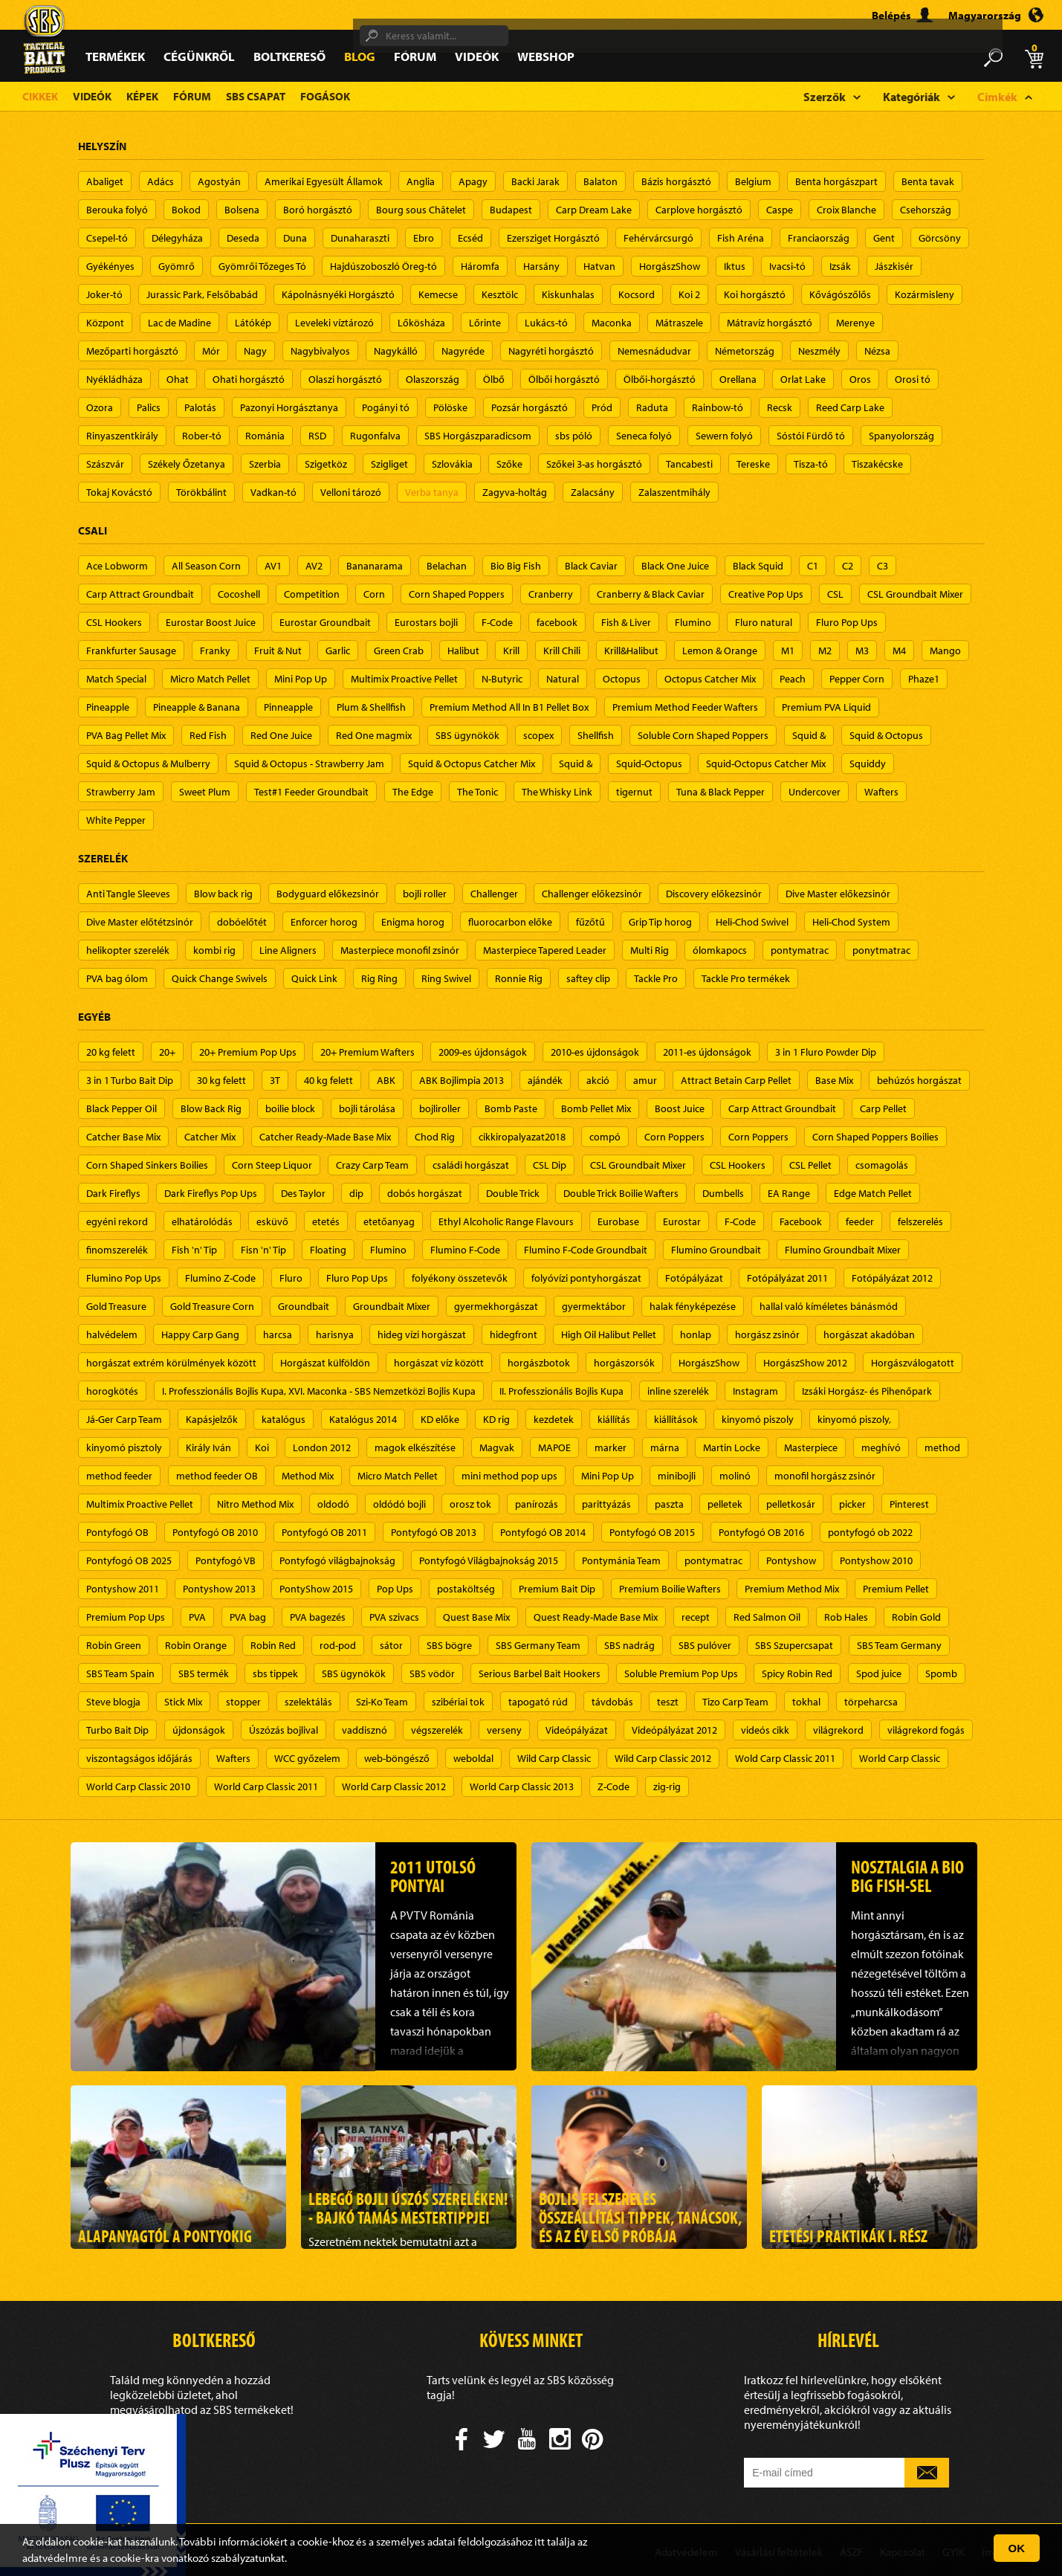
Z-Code (613, 1786)
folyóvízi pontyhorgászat (586, 1278)
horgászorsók (624, 1362)
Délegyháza (177, 238)
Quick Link (314, 978)
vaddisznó (364, 1730)
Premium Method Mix (792, 1588)
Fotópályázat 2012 (892, 1278)
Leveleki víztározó (334, 322)
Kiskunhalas (568, 294)
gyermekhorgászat (496, 1306)
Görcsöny (940, 238)
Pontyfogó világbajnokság (337, 1560)
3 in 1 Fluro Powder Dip (825, 1052)
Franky (215, 650)
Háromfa (480, 266)
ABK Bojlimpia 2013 (461, 1080)
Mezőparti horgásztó (132, 351)
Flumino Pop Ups (123, 1278)
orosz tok (470, 1504)
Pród (602, 407)
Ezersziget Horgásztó (553, 238)
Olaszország (432, 379)
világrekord (838, 1730)
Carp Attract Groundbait (140, 594)
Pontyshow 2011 (122, 1588)
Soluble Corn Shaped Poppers (703, 735)
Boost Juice (680, 1108)
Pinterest (909, 1504)
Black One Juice (675, 565)
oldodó (333, 1504)
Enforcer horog (324, 922)
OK (1017, 2548)
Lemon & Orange (719, 650)
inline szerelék (678, 1391)
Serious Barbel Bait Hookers (539, 1673)
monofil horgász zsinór (824, 1475)
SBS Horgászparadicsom (477, 435)
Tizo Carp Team (735, 1701)
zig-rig (667, 1786)
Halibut (463, 650)
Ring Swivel (446, 978)
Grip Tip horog (660, 922)
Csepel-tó (107, 238)
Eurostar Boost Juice (211, 622)
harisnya (335, 1334)
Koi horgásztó (755, 294)
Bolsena (241, 209)
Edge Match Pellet (873, 1193)
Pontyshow (791, 1560)
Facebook (801, 1221)
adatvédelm (50, 2558)
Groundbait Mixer (391, 1306)
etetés (326, 1221)
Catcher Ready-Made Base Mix (325, 1136)
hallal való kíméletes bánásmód (829, 1306)
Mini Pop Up (300, 678)
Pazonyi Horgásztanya (289, 407)
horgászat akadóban (869, 1334)
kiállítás (614, 1419)
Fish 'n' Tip (194, 1249)
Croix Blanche (846, 209)
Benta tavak (927, 181)
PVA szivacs (394, 1617)
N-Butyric (502, 678)
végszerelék (437, 1730)
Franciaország (818, 238)
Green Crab (399, 650)
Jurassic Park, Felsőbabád (202, 294)
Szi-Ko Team (382, 1701)
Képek (142, 96)
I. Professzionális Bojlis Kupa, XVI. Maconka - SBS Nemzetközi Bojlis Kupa (319, 1391)
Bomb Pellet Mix (596, 1108)
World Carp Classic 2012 (394, 1786)
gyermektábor (594, 1306)
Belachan (447, 565)
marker (610, 1447)
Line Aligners (288, 950)
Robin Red (273, 1645)
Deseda (243, 238)
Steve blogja (113, 1701)
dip (356, 1193)
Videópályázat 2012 (674, 1730)
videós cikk (765, 1730)
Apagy (473, 181)
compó (605, 1136)
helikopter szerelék (127, 950)
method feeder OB (217, 1475)
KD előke (440, 1419)
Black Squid (758, 565)
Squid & (809, 735)
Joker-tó (104, 294)
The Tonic (477, 791)
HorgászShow (669, 266)
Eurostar (682, 1221)
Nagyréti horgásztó (551, 351)
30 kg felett (221, 1080)
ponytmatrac (881, 950)
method (942, 1447)
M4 (899, 650)
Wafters (881, 791)
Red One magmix (374, 735)
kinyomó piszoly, (854, 1419)
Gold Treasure (116, 1306)
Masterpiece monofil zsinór (399, 950)
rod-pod (338, 1645)
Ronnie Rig (519, 978)
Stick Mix (183, 1701)
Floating (328, 1249)
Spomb (941, 1673)
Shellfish (595, 735)
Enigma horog (412, 922)
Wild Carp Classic (554, 1758)
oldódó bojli (399, 1504)
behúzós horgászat (919, 1080)
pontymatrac (800, 950)
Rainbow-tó (717, 407)
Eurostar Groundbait (325, 622)
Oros (860, 379)
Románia (265, 435)
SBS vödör (432, 1673)
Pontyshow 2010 (876, 1560)
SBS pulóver (705, 1645)
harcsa (277, 1334)
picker (852, 1504)
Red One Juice (281, 735)
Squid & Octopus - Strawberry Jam (309, 763)
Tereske (753, 464)
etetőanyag (389, 1221)
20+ (167, 1052)
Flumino (693, 622)
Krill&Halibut (631, 650)
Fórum (415, 56)
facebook (557, 622)
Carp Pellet (883, 1108)
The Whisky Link (557, 791)
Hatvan (599, 266)
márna (664, 1447)
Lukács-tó (546, 322)
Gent (884, 238)
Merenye (855, 322)
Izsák (840, 266)
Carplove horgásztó (698, 209)
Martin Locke (731, 1447)
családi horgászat (471, 1165)
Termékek (115, 56)
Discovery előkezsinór (714, 893)
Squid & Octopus (886, 735)
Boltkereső (289, 56)
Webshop (545, 56)
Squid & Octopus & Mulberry (148, 763)
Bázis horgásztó (676, 181)
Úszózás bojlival (283, 1730)
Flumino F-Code (465, 1249)
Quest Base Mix (476, 1617)
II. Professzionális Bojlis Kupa (561, 1391)
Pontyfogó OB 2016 (761, 1532)
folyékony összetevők (460, 1278)
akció (597, 1080)
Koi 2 (689, 294)
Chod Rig (435, 1136)
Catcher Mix (210, 1136)
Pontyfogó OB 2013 (433, 1532)
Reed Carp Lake (850, 407)
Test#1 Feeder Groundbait (311, 791)
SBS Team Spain (120, 1673)
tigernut (634, 791)
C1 (812, 565)
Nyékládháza (114, 379)
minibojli (677, 1475)
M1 (787, 650)
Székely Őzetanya (186, 464)
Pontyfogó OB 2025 (129, 1560)
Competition (312, 594)
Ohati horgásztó (249, 379)
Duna (295, 238)
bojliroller (440, 1108)
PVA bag (248, 1617)
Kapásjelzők (212, 1419)
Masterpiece (811, 1447)
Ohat (177, 379)
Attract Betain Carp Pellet (736, 1080)
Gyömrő (176, 266)
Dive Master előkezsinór (838, 893)
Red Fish (208, 735)
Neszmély (819, 351)
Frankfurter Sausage (131, 650)
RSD (317, 435)
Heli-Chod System (851, 922)
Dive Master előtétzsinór (139, 922)
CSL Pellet (810, 1165)
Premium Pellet (896, 1588)
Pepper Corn (856, 678)
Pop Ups (395, 1588)
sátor (391, 1645)
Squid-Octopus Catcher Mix (766, 763)
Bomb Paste (511, 1108)
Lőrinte (485, 322)
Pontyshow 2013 (219, 1588)
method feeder (119, 1475)
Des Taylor (303, 1193)
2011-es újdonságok (707, 1052)
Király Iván (208, 1447)
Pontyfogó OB (117, 1532)
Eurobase (618, 1221)
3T (275, 1080)
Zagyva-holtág (514, 492)
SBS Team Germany (899, 1645)
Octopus (622, 678)
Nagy (255, 351)
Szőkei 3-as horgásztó (594, 464)
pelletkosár (790, 1504)
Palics (149, 407)
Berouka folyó (117, 209)
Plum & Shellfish (371, 707)
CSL (835, 594)
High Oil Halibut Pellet (608, 1334)
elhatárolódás (202, 1221)
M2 (825, 650)
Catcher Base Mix (123, 1136)
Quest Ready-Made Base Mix (596, 1617)
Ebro (423, 238)
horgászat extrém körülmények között (171, 1362)
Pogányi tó (385, 407)
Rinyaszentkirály (122, 435)
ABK (386, 1080)
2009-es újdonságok (482, 1052)
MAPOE (554, 1447)
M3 (862, 650)
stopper (243, 1701)
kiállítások (676, 1419)
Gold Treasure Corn (212, 1306)
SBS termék (203, 1673)
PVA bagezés (318, 1617)
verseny (504, 1730)
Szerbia (265, 464)
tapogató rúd (538, 1701)
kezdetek (554, 1419)
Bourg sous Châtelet (421, 209)
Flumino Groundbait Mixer (843, 1249)
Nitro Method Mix (255, 1504)
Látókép (253, 322)
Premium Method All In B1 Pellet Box (509, 707)
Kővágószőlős (840, 294)
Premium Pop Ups (125, 1617)
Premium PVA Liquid (826, 707)
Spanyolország (901, 435)
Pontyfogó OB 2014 (543, 1532)
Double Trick (513, 1193)
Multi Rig (649, 950)
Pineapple (107, 707)
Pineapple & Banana (196, 707)
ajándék (545, 1080)
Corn (374, 594)
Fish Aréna (740, 238)
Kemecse (438, 294)
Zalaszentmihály (674, 492)
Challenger (494, 893)
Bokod (186, 209)
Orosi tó (912, 379)
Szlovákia (452, 464)
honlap (695, 1334)
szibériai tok (458, 1701)
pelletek (725, 1504)
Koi (262, 1447)
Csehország (925, 209)
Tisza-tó (811, 464)
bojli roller (425, 893)
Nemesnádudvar (654, 351)
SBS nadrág (629, 1645)
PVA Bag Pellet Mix (126, 735)
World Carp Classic (899, 1758)
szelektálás (308, 1701)
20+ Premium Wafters (367, 1052)
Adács (160, 181)
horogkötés (112, 1391)
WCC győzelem (307, 1758)
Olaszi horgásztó (345, 379)
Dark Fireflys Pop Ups (210, 1193)
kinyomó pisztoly (124, 1447)
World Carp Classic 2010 (138, 1786)
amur (645, 1080)
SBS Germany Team (538, 1645)
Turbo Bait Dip (117, 1730)
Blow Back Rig (211, 1108)
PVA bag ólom (117, 978)
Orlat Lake (803, 379)
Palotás (200, 407)
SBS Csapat (255, 96)
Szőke (509, 464)
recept (695, 1617)
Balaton (600, 181)
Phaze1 (923, 678)
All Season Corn (206, 565)
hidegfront (513, 1334)
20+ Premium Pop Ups (248, 1052)
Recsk (779, 407)
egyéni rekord (117, 1221)
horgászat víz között (439, 1362)
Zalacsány (593, 492)
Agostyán (219, 181)
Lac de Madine (179, 322)
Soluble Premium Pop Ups (681, 1673)
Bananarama (374, 565)
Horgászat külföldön (325, 1362)
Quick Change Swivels (220, 978)
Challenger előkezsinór (592, 893)
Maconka (612, 322)
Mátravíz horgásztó (769, 322)
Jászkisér (894, 266)
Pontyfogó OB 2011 (324, 1532)
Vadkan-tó (273, 492)
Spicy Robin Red (797, 1673)
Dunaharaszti (360, 238)
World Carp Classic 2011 (266, 1786)
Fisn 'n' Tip (263, 1249)
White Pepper (116, 820)
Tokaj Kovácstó (119, 492)
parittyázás (606, 1504)
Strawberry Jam (120, 791)
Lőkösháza (421, 322)
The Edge (412, 791)
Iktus (734, 266)
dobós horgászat (424, 1193)
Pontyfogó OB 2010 (215, 1532)
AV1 (273, 565)
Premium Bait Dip (557, 1588)
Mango (945, 650)
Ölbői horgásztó (564, 379)
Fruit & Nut (278, 650)
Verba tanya (432, 492)
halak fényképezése (693, 1306)
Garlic (338, 650)
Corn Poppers (674, 1136)
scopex (538, 735)
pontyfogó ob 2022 (870, 1532)
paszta (669, 1504)
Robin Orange (196, 1645)
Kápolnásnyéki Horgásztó (338, 294)
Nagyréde (463, 351)
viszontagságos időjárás (139, 1758)
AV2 (314, 565)
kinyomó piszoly (758, 1419)
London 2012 (322, 1447)
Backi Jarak (535, 181)
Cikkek (40, 96)
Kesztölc (500, 294)
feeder (860, 1221)
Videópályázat (576, 1730)
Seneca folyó (644, 435)
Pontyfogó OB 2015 (652, 1532)
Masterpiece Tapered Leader (544, 950)
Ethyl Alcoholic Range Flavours (506, 1221)
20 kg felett (110, 1052)
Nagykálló (396, 351)
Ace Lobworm (117, 565)
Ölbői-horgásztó (660, 379)
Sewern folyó (724, 435)
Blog (359, 56)
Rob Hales (846, 1617)
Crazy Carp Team (372, 1165)
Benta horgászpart (836, 181)
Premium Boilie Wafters (670, 1588)
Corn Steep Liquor (272, 1165)
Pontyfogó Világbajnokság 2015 (488, 1560)
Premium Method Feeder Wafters (685, 707)
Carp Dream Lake (594, 209)
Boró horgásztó (317, 209)
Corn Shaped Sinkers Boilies (147, 1165)
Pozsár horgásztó (529, 407)
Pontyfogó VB (225, 1560)
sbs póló (573, 435)
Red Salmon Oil (767, 1617)
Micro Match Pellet (210, 678)
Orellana (738, 379)
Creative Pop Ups (765, 594)
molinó (735, 1475)
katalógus (283, 1419)
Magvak (496, 1447)
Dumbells (723, 1193)
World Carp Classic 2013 (522, 1786)
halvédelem (111, 1334)
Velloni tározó (350, 492)
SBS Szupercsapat (794, 1645)
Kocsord (636, 294)
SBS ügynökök (467, 735)
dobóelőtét (242, 922)
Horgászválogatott (912, 1362)
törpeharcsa (871, 1701)
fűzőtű (590, 922)
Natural (562, 678)
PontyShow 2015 (316, 1588)
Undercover (815, 791)
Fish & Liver (626, 622)
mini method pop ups (509, 1475)
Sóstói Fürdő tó (811, 435)
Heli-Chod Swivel (752, 922)
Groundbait (303, 1306)
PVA (197, 1617)
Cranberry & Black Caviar (651, 594)
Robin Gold (916, 1617)
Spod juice (878, 1673)
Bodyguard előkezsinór (327, 893)
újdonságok (198, 1730)
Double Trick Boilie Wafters (621, 1193)
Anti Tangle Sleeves (128, 893)
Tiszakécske (877, 464)
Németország (744, 351)
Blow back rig (223, 893)
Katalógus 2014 (363, 1419)
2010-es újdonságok (595, 1052)
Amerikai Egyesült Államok (324, 181)
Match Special (116, 678)
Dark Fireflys (113, 1193)
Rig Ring (379, 978)
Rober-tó (201, 435)
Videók (477, 56)
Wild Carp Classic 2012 (663, 1758)
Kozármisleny (924, 294)
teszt (668, 1701)
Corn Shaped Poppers (457, 594)
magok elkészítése (415, 1447)
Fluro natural (763, 622)
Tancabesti (689, 464)
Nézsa (877, 351)
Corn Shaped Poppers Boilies (875, 1136)
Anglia (421, 181)
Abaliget (104, 181)
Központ (105, 322)
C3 (882, 565)
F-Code (497, 622)
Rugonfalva (375, 435)
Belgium (753, 181)
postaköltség (466, 1588)
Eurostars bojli (426, 622)
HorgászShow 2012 (805, 1362)
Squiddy (867, 763)
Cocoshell (239, 594)
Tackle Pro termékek (746, 978)
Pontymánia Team (621, 1560)
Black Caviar (591, 565)
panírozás (536, 1504)
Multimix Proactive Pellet (404, 678)
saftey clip (588, 978)
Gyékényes (110, 266)
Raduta (652, 407)
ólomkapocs (720, 950)
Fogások (325, 96)
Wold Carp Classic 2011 (785, 1758)
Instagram (755, 1391)
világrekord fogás (926, 1730)
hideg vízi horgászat (422, 1334)
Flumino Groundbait (716, 1249)
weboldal (473, 1758)
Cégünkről (199, 56)
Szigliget (389, 464)
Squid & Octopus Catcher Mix (471, 763)
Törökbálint (201, 492)
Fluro (290, 1278)
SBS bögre (449, 1645)
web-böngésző (397, 1758)
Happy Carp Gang (200, 1334)
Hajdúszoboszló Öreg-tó (383, 266)
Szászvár (105, 464)
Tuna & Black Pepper (720, 791)
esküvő (272, 1221)
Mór (211, 351)
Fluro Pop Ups (847, 622)
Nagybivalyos (320, 351)
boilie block (290, 1108)
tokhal (806, 1701)
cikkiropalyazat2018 (522, 1136)
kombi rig (214, 950)
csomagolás (881, 1165)
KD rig (496, 1419)
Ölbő (494, 379)
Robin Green (113, 1645)
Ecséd (470, 238)
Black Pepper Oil (121, 1108)
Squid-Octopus (649, 763)
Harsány (541, 266)
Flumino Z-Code (220, 1278)
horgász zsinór (767, 1334)
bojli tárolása (367, 1108)
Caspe (779, 209)
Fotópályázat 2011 (787, 1278)
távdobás (612, 1701)
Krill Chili (561, 650)
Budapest (511, 209)
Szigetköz (326, 464)
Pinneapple (288, 707)
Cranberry (550, 594)
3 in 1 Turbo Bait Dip (129, 1080)
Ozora (99, 407)
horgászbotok (539, 1362)
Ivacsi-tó (787, 266)
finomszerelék (117, 1249)
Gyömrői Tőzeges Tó (262, 266)
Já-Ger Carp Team (124, 1419)
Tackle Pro (656, 978)
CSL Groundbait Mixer (915, 594)
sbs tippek (275, 1673)
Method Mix (308, 1475)
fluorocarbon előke (510, 922)
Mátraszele (679, 322)
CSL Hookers (114, 622)
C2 (847, 565)
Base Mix (834, 1080)
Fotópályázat (694, 1278)
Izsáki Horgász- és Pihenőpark (867, 1391)
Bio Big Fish (515, 565)
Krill (511, 650)
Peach (793, 678)
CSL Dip (549, 1165)
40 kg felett (328, 1080)
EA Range (789, 1193)
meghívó (881, 1447)
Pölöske (450, 407)
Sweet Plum (204, 791)
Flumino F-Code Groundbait (585, 1249)
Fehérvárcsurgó (658, 238)
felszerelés (920, 1221)
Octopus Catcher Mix (710, 678)
